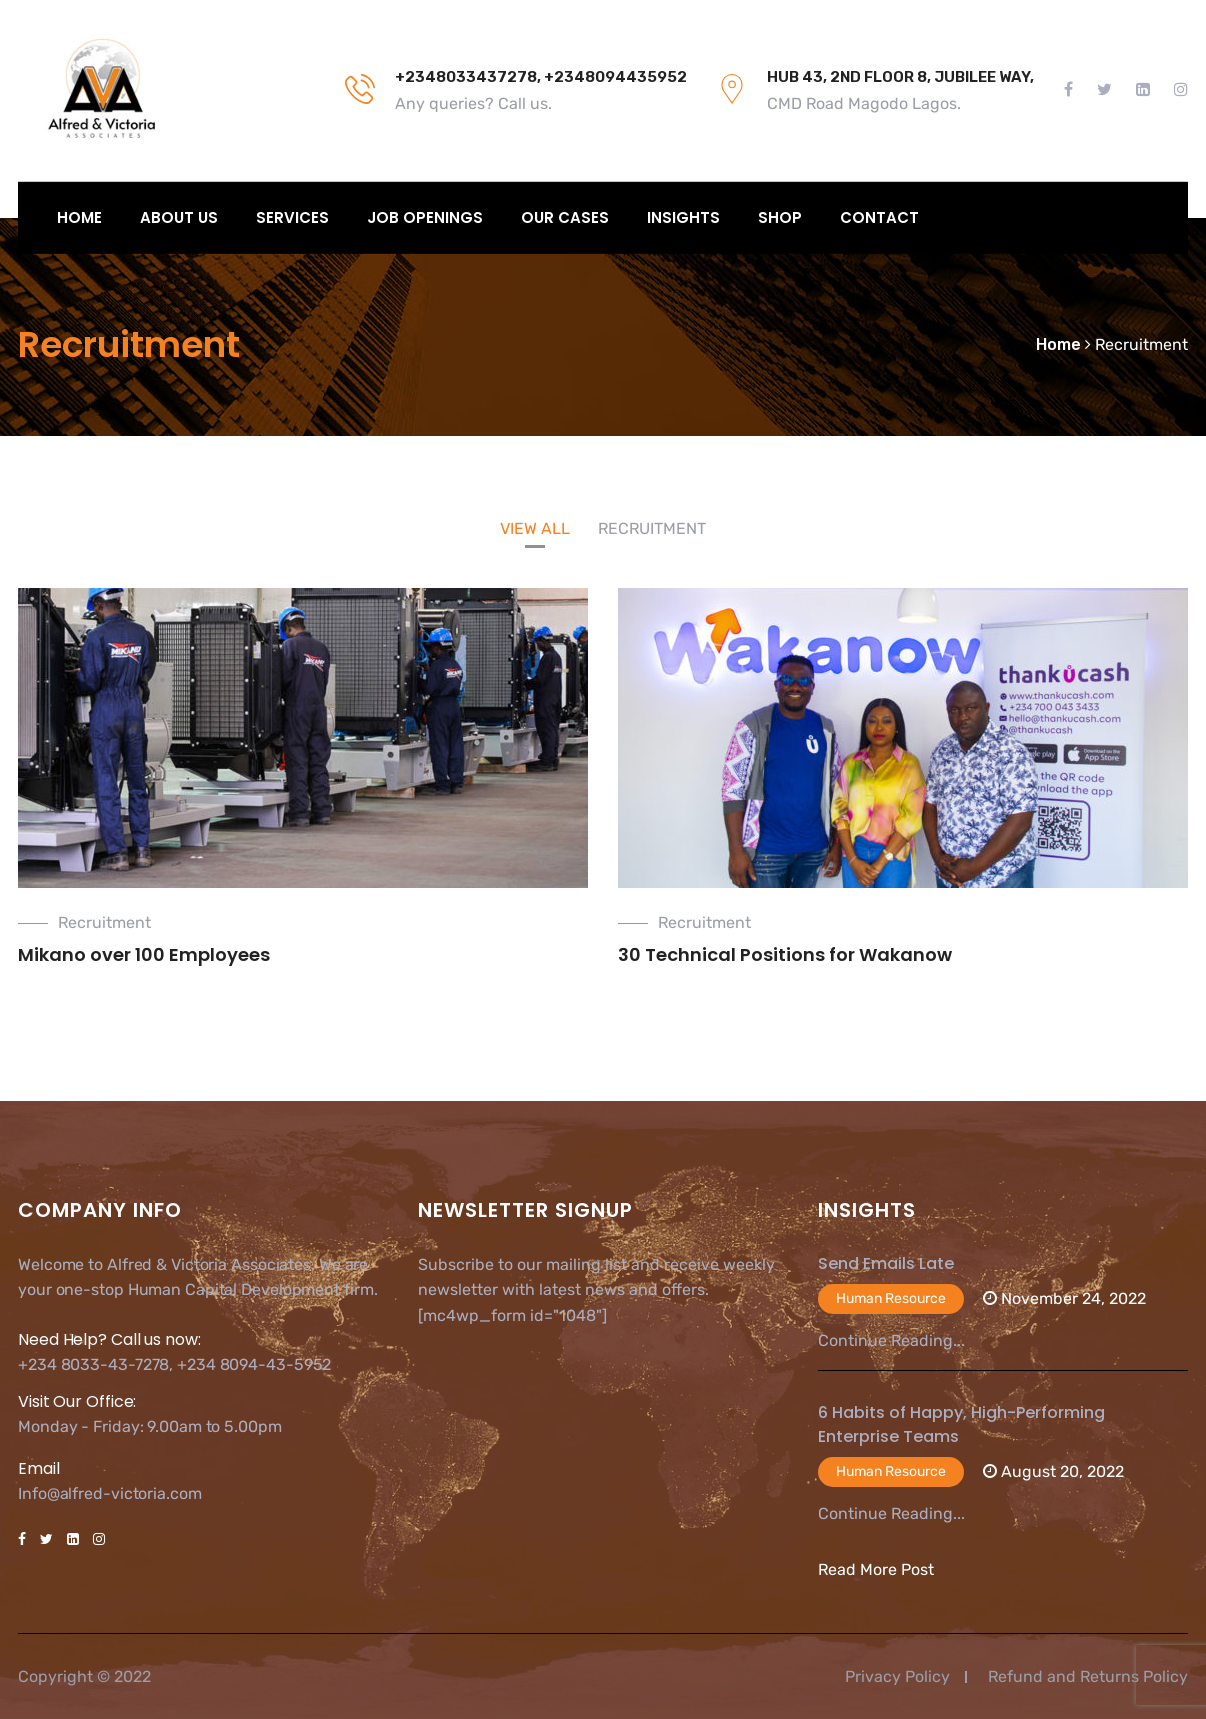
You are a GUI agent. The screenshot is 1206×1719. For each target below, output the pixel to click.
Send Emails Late (886, 1263)
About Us (179, 217)
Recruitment (104, 922)
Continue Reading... (891, 1340)
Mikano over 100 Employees (144, 954)
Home (79, 217)
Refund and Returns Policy (1088, 1676)
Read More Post (876, 1569)
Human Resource (891, 1298)
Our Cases (565, 217)
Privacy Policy (897, 1676)
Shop (780, 217)
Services (292, 217)
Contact (879, 217)
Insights (683, 217)
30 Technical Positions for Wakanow (785, 954)
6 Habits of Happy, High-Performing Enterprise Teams (961, 1424)
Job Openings (425, 217)
